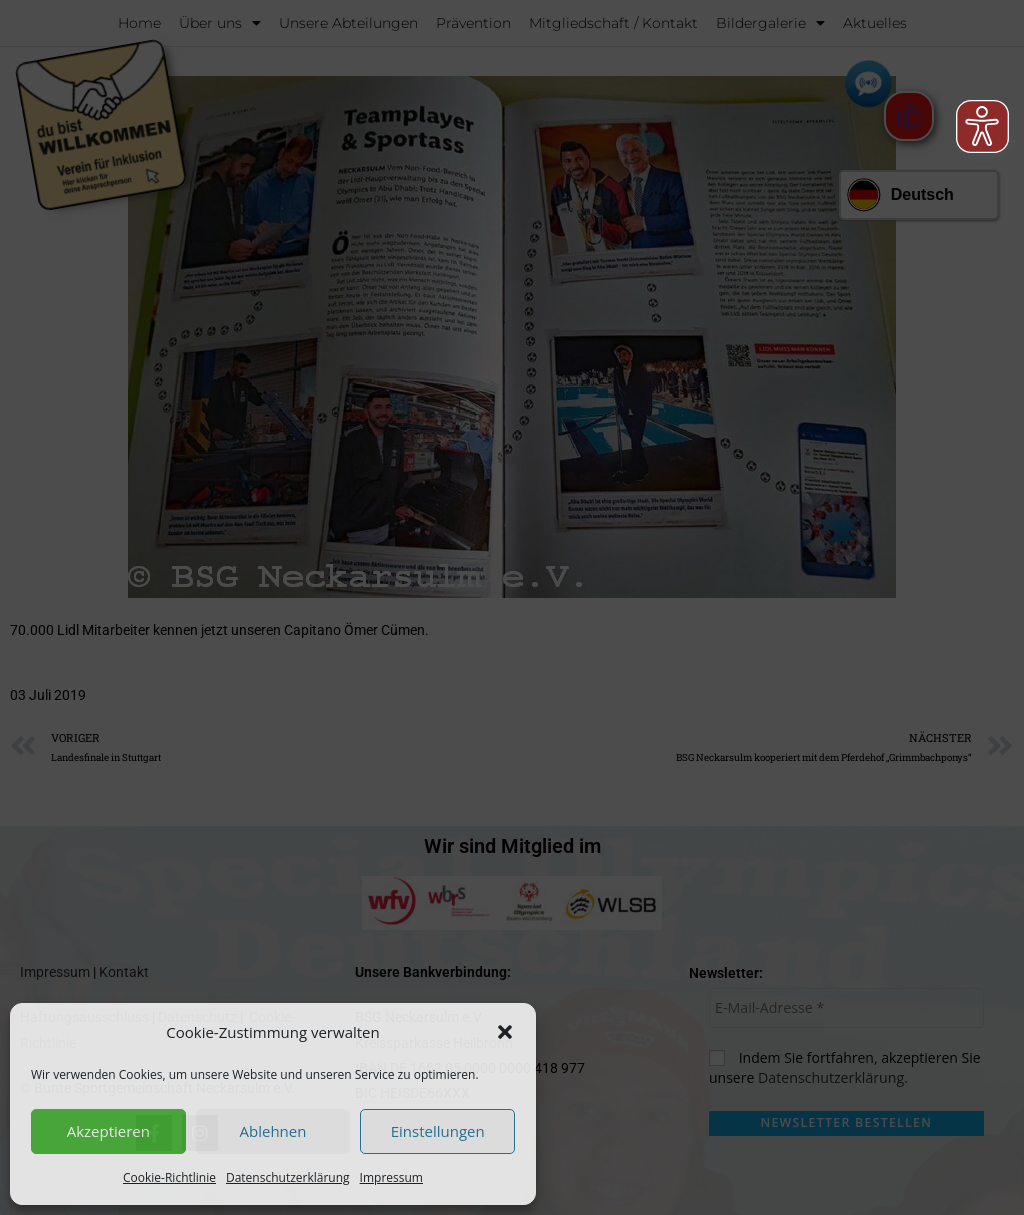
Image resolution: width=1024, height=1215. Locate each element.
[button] (505, 1032)
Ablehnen (273, 1131)
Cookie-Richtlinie (169, 1177)
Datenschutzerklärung (288, 1177)
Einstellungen (438, 1131)
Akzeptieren (108, 1131)
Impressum (391, 1177)
